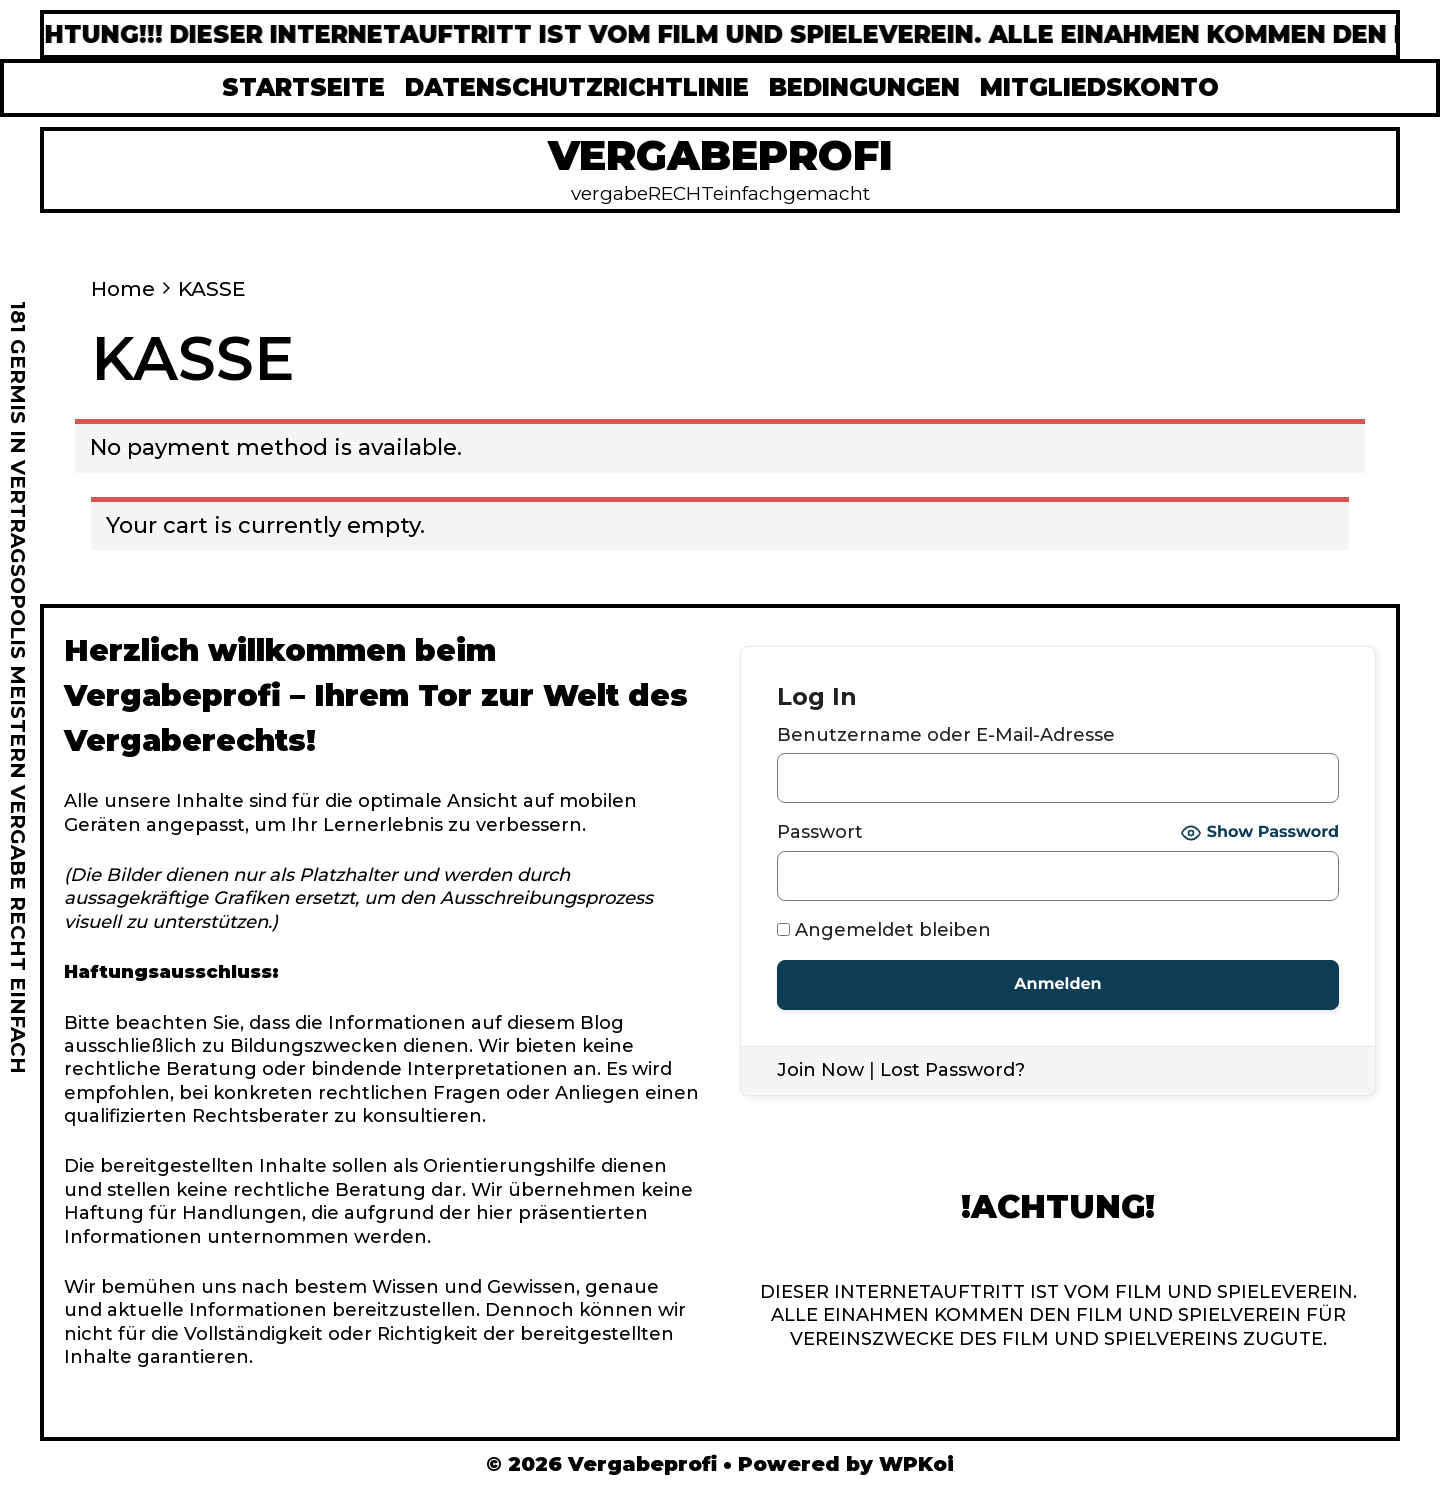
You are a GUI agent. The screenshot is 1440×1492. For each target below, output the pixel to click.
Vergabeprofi (720, 155)
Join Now (820, 1070)
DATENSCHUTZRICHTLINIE (577, 87)
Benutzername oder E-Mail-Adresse (946, 735)
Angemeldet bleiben (884, 930)
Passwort (820, 832)
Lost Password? (952, 1070)
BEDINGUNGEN (864, 87)
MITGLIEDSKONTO (1099, 87)
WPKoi (916, 1464)
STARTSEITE (303, 87)
